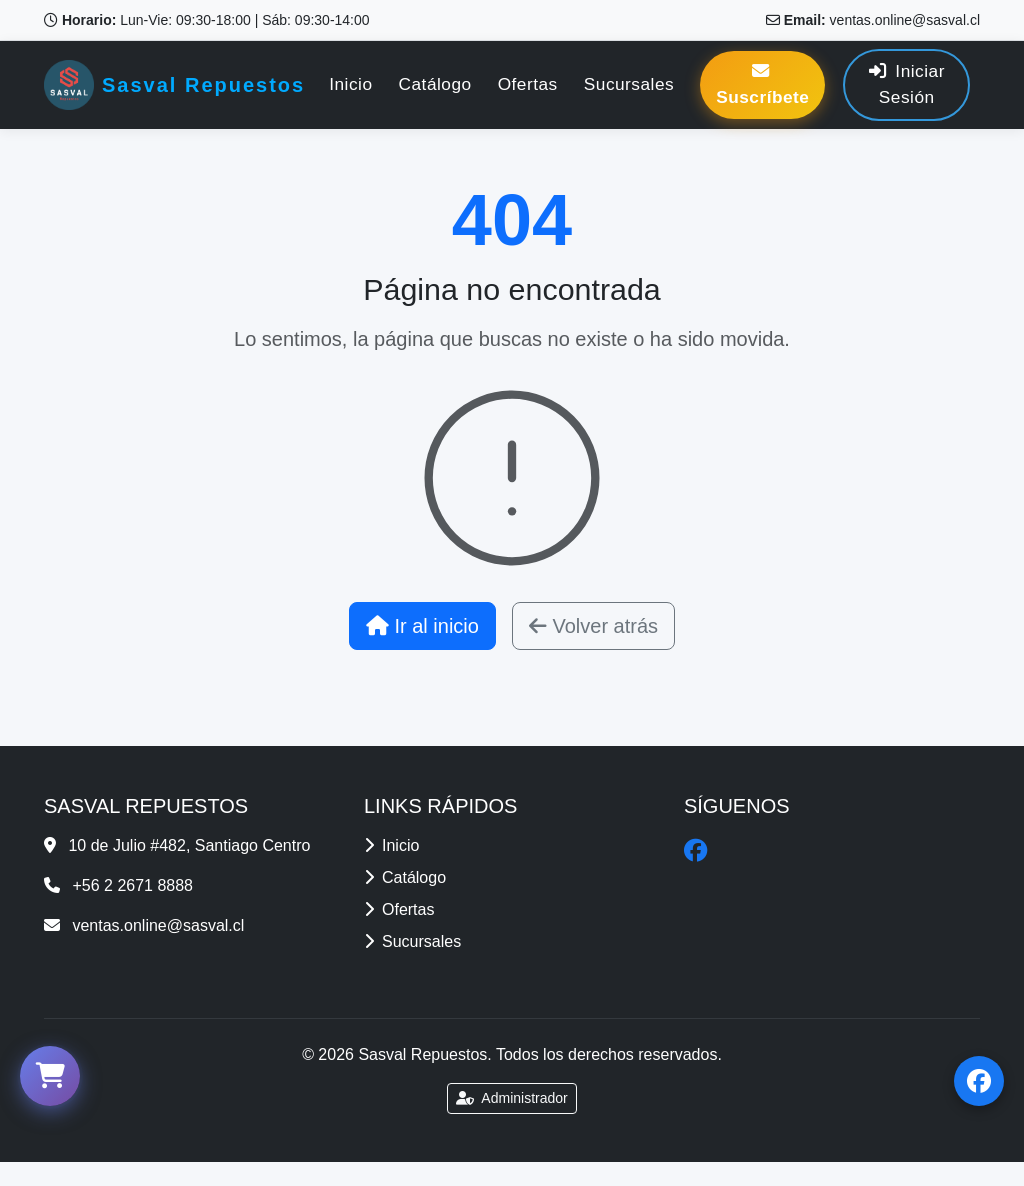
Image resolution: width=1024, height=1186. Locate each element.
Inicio (350, 84)
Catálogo (435, 84)
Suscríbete (762, 85)
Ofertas (528, 84)
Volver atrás (593, 626)
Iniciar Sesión (907, 84)
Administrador (511, 1098)
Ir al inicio (422, 626)
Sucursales (629, 84)
